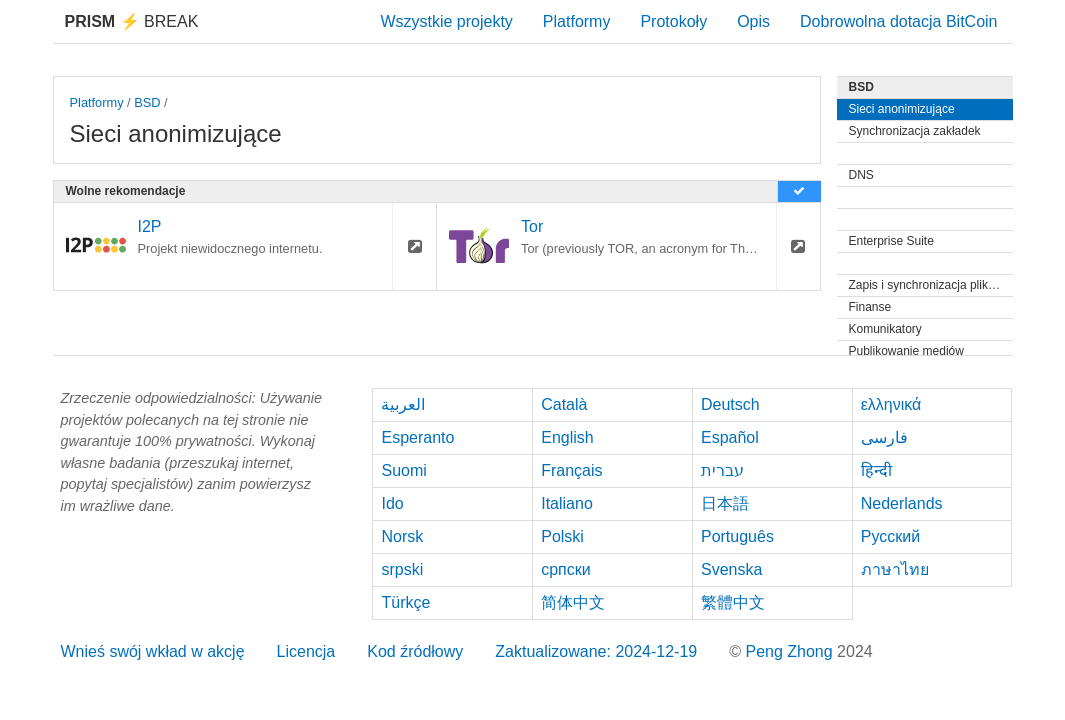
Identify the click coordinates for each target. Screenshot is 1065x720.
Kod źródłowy (415, 651)
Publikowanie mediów (906, 351)
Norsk (402, 536)
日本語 (725, 503)
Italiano (567, 503)
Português (737, 536)
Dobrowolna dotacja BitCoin (898, 21)
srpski (402, 569)
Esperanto (417, 437)
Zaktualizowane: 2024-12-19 (596, 651)
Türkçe (405, 602)
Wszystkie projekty (446, 21)
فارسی (884, 437)
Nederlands (902, 503)
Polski (562, 536)
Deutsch (730, 404)
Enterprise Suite (891, 241)
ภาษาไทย (895, 569)
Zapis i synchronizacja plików (926, 285)
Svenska (731, 569)
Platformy (577, 21)
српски (566, 569)
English (567, 437)
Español (730, 437)
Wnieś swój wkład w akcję (153, 651)
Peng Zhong (791, 651)
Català (564, 404)
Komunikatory (885, 329)
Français (571, 470)
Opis (753, 21)
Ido (392, 503)
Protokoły (673, 21)
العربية (403, 404)
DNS (861, 175)
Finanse (870, 307)
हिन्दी (876, 470)
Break (132, 21)
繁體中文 (733, 602)
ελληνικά (891, 404)
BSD (147, 102)
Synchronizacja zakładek (915, 131)
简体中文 (573, 602)
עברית (722, 470)
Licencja (306, 651)
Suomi (403, 470)
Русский (890, 536)
